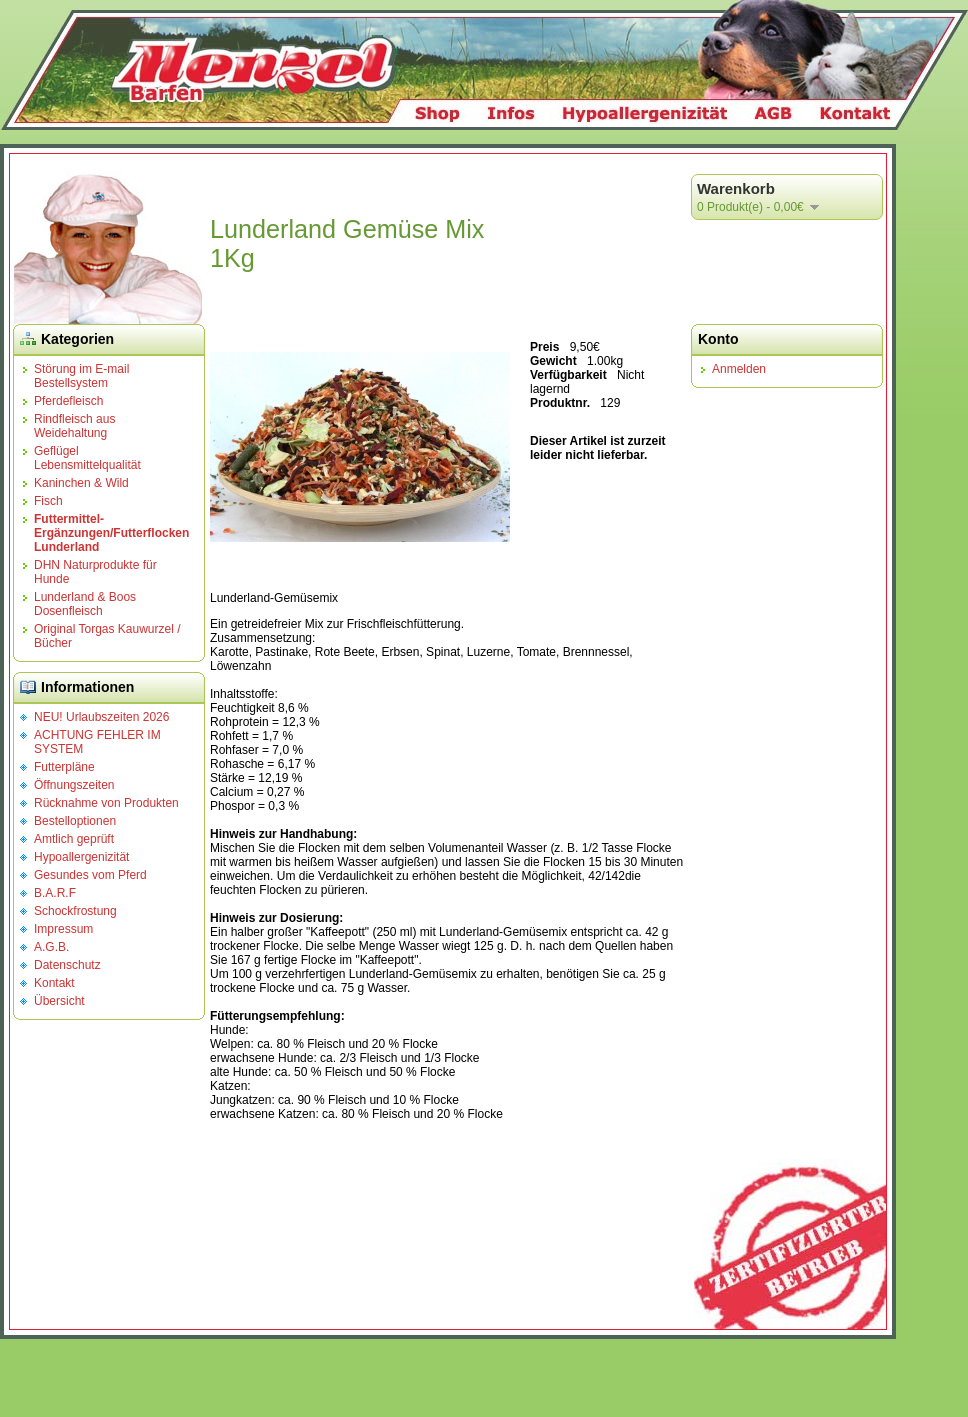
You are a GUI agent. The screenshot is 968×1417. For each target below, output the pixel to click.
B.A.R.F (55, 893)
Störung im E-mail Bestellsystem (81, 376)
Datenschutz (67, 965)
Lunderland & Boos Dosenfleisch (85, 604)
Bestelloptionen (75, 821)
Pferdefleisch (68, 401)
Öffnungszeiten (74, 785)
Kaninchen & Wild (81, 483)
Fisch (48, 501)
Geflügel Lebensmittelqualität (87, 458)
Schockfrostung (75, 911)
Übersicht (59, 1001)
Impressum (63, 929)
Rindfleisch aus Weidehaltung (74, 426)
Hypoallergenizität (81, 857)
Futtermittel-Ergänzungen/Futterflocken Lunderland (111, 533)
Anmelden (739, 369)
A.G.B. (51, 947)
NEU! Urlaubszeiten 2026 (101, 717)
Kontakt (54, 983)
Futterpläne (64, 767)
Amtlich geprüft (74, 839)
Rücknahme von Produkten (106, 803)
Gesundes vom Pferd (90, 875)
